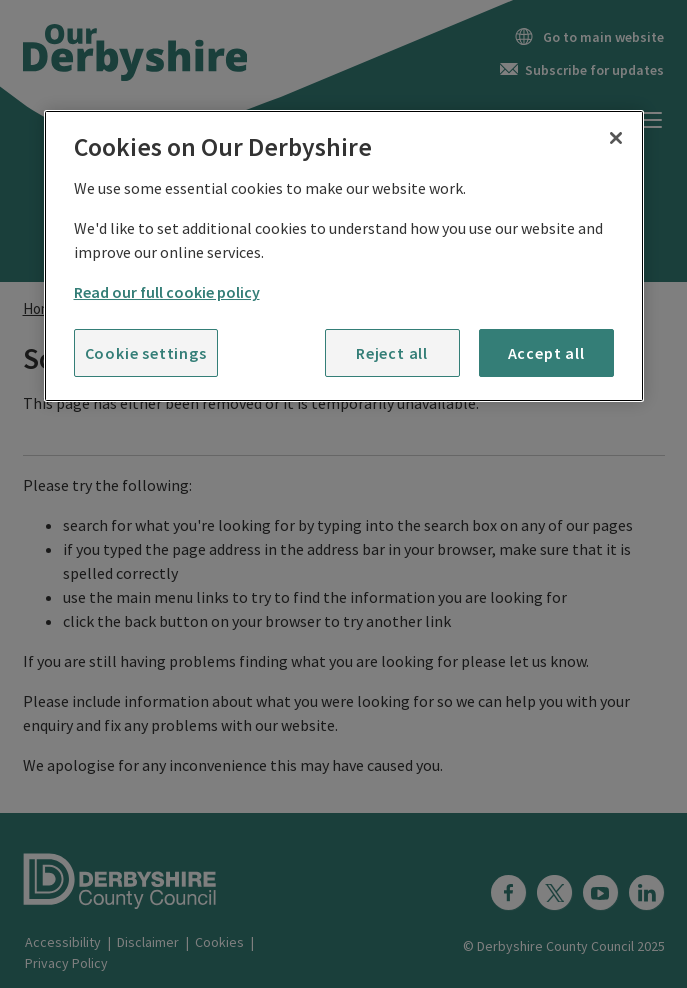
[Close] (616, 138)
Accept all (546, 353)
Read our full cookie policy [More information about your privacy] (167, 292)
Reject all (392, 353)
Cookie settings (146, 353)
